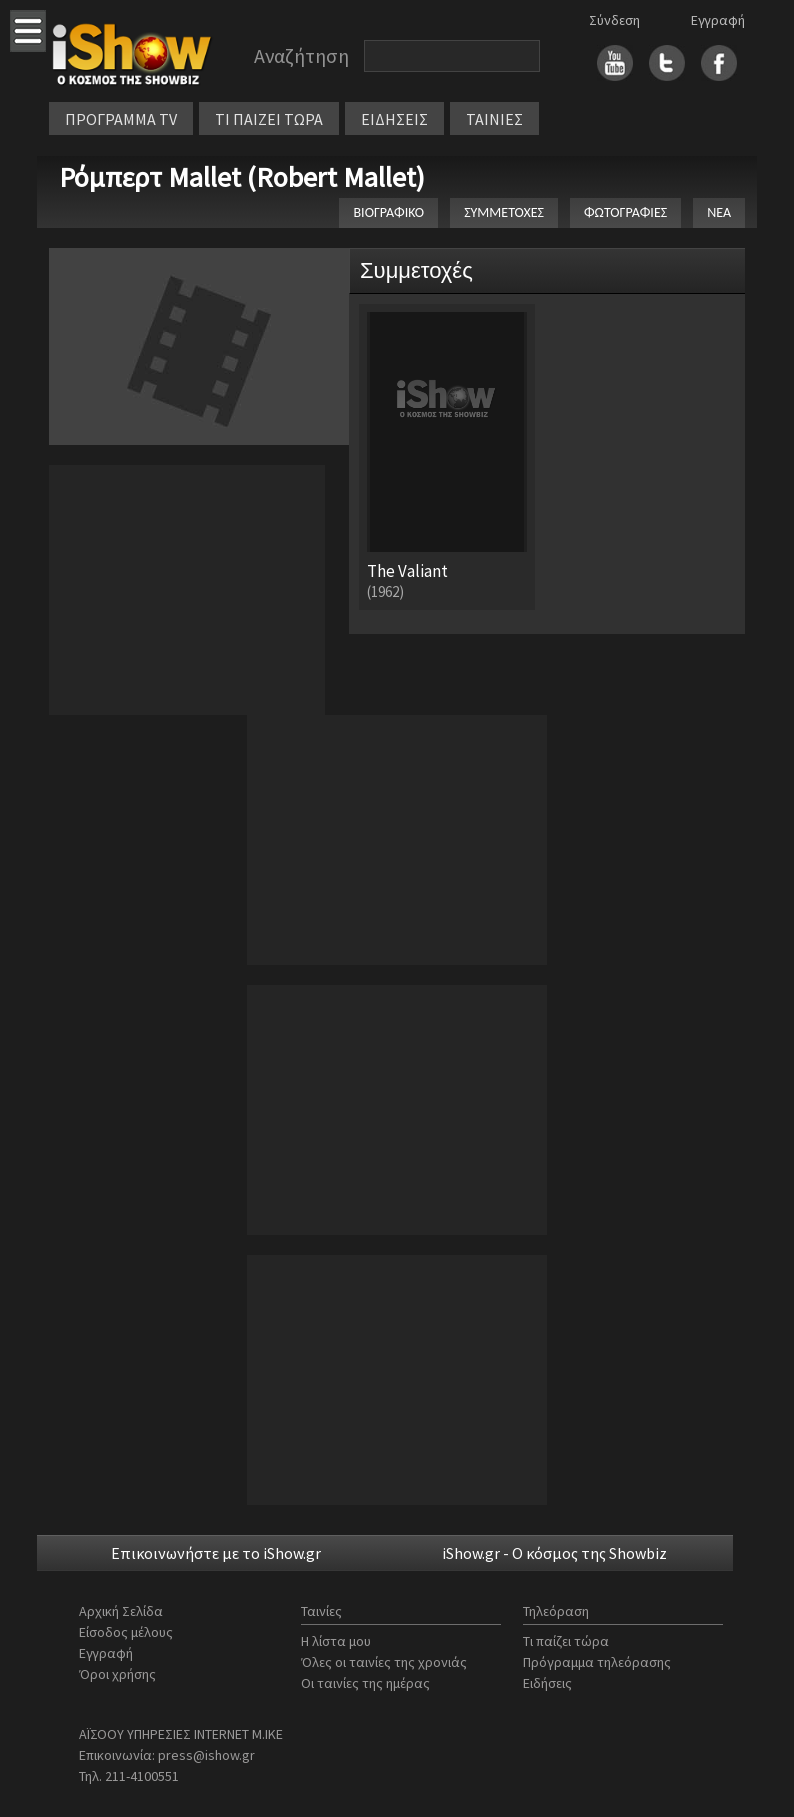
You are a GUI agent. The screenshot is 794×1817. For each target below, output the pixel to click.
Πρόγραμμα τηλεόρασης (597, 1662)
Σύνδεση (614, 20)
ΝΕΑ (719, 212)
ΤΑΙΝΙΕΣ (494, 119)
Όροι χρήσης (117, 1674)
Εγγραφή (718, 20)
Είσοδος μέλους (126, 1632)
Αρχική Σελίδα (121, 1611)
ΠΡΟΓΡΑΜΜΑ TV (121, 119)
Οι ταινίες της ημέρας (365, 1683)
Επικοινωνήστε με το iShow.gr (216, 1553)
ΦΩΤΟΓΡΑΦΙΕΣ (625, 212)
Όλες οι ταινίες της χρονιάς (384, 1662)
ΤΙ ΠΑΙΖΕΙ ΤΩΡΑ (269, 119)
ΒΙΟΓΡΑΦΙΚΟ (388, 212)
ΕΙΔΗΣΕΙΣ (394, 119)
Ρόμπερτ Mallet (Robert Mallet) (242, 177)
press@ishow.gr (206, 1755)
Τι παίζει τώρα (566, 1641)
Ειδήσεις (547, 1683)
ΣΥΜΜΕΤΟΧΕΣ (504, 212)
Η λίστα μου (336, 1641)
